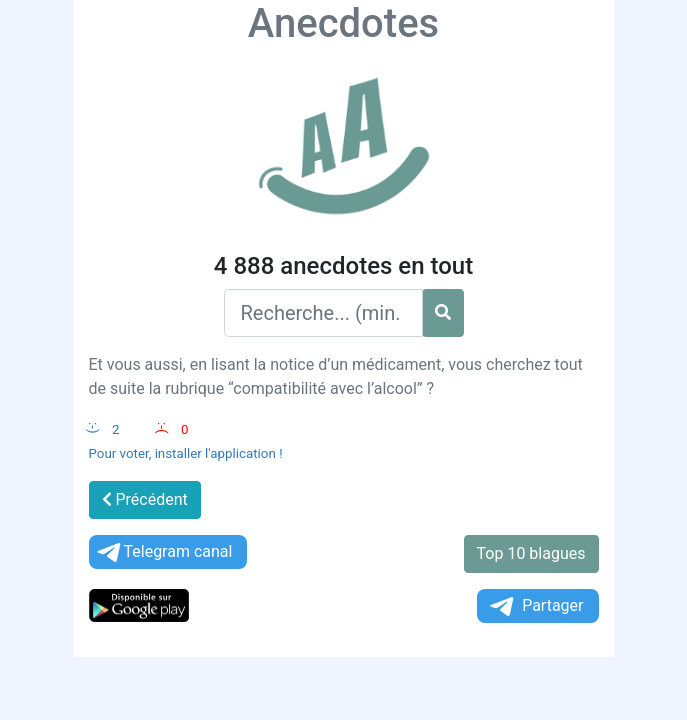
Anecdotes (343, 23)
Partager (535, 606)
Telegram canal (163, 552)
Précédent (145, 499)
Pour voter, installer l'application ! (186, 453)
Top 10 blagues (531, 553)
